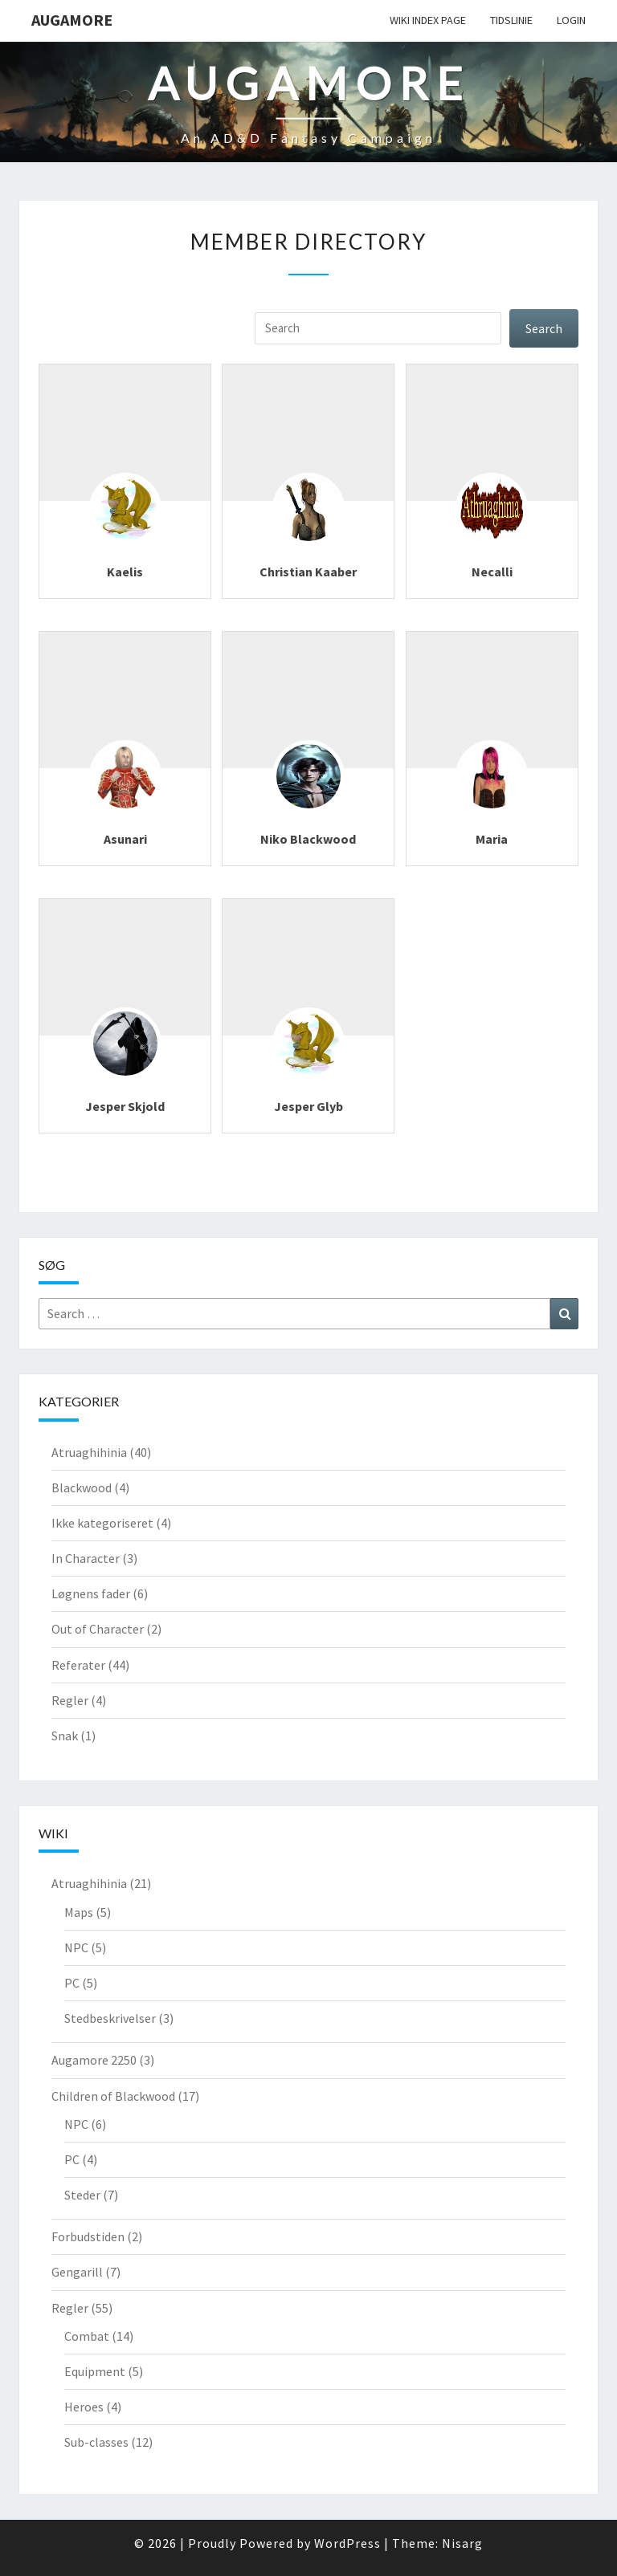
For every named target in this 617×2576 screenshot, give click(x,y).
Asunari (125, 839)
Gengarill (77, 2272)
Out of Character (97, 1629)
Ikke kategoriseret (102, 1523)
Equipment (94, 2371)
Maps (78, 1912)
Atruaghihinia (89, 1452)
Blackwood (81, 1487)
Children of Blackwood (113, 2096)
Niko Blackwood (308, 839)
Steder (82, 2195)
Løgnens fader (90, 1593)
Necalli (492, 572)
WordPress (347, 2543)
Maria (492, 839)
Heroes (84, 2407)
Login (571, 20)
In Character (85, 1558)
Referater (78, 1665)
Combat (86, 2336)
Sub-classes (96, 2442)
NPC (76, 1947)
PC (72, 1983)
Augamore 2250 (94, 2060)
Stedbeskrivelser (110, 2018)
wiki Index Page (428, 20)
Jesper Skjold (125, 1106)
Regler (69, 1700)
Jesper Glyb (308, 1106)
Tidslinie (511, 20)
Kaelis (125, 572)
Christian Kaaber (308, 572)
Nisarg (462, 2543)
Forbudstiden (88, 2236)
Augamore (71, 20)
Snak (64, 1736)
